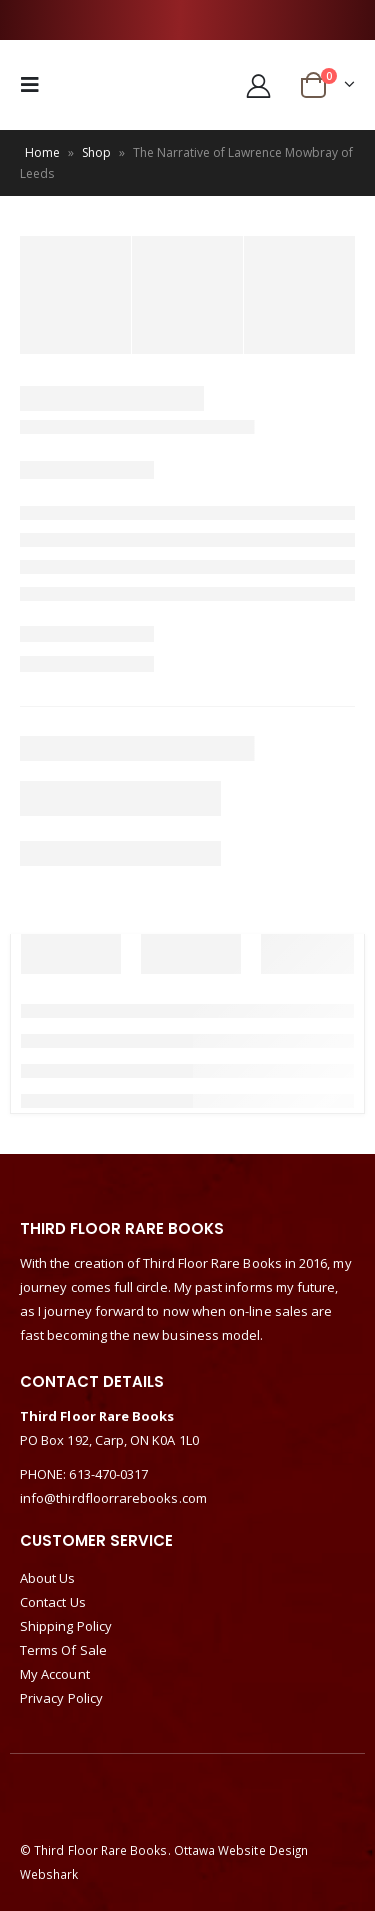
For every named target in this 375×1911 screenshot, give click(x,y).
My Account (55, 1674)
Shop (96, 152)
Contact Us (53, 1602)
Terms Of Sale (63, 1650)
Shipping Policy (66, 1626)
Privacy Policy (61, 1698)
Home (42, 152)
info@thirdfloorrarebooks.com (113, 1498)
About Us (48, 1578)
